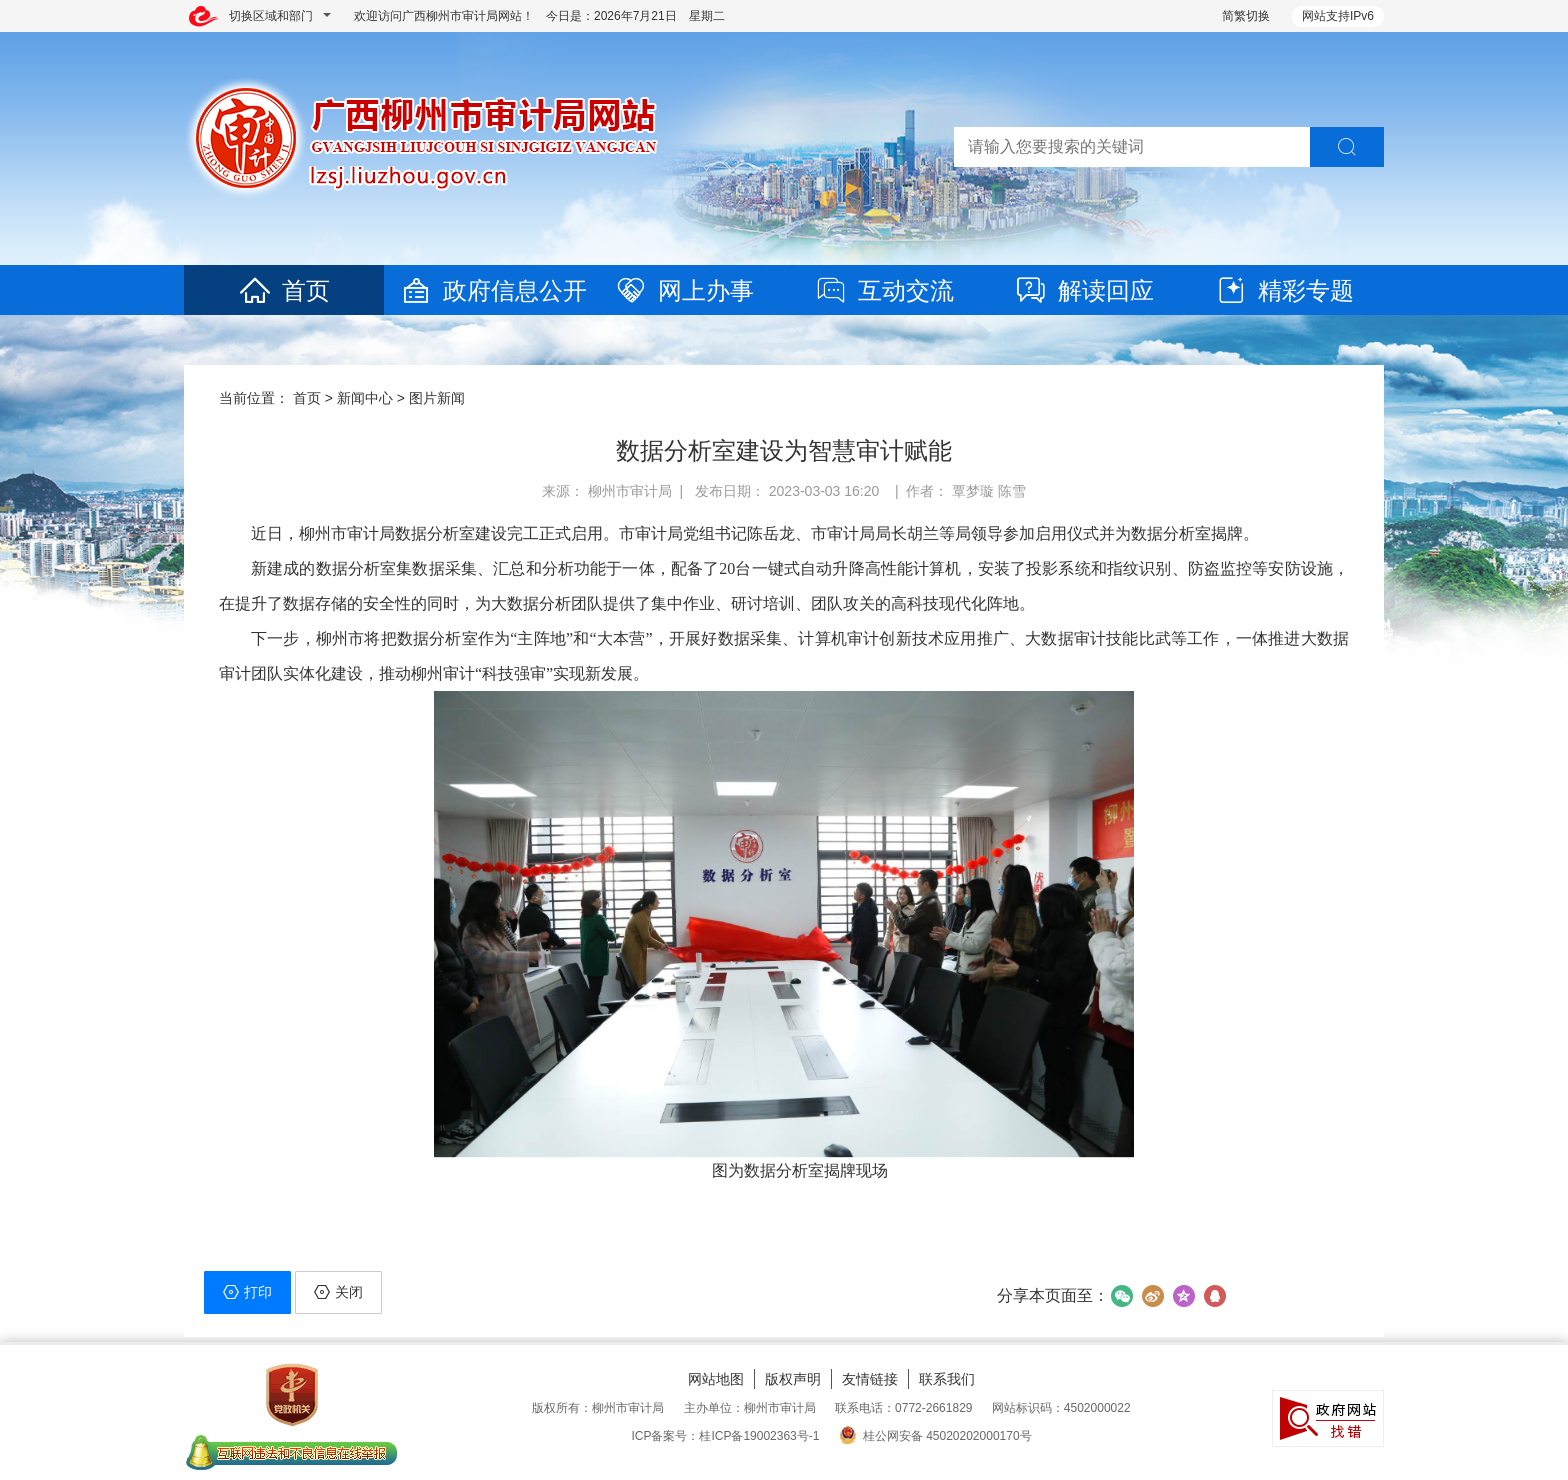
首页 (284, 290)
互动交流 (884, 290)
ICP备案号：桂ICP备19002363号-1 (725, 1436)
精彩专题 (1284, 290)
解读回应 (1084, 290)
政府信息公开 (493, 290)
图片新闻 (437, 398)
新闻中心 (365, 398)
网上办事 (684, 290)
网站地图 (716, 1379)
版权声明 (793, 1379)
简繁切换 (1246, 16)
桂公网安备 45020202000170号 (935, 1436)
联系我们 (947, 1379)
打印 (247, 1292)
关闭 (338, 1292)
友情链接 (870, 1379)
